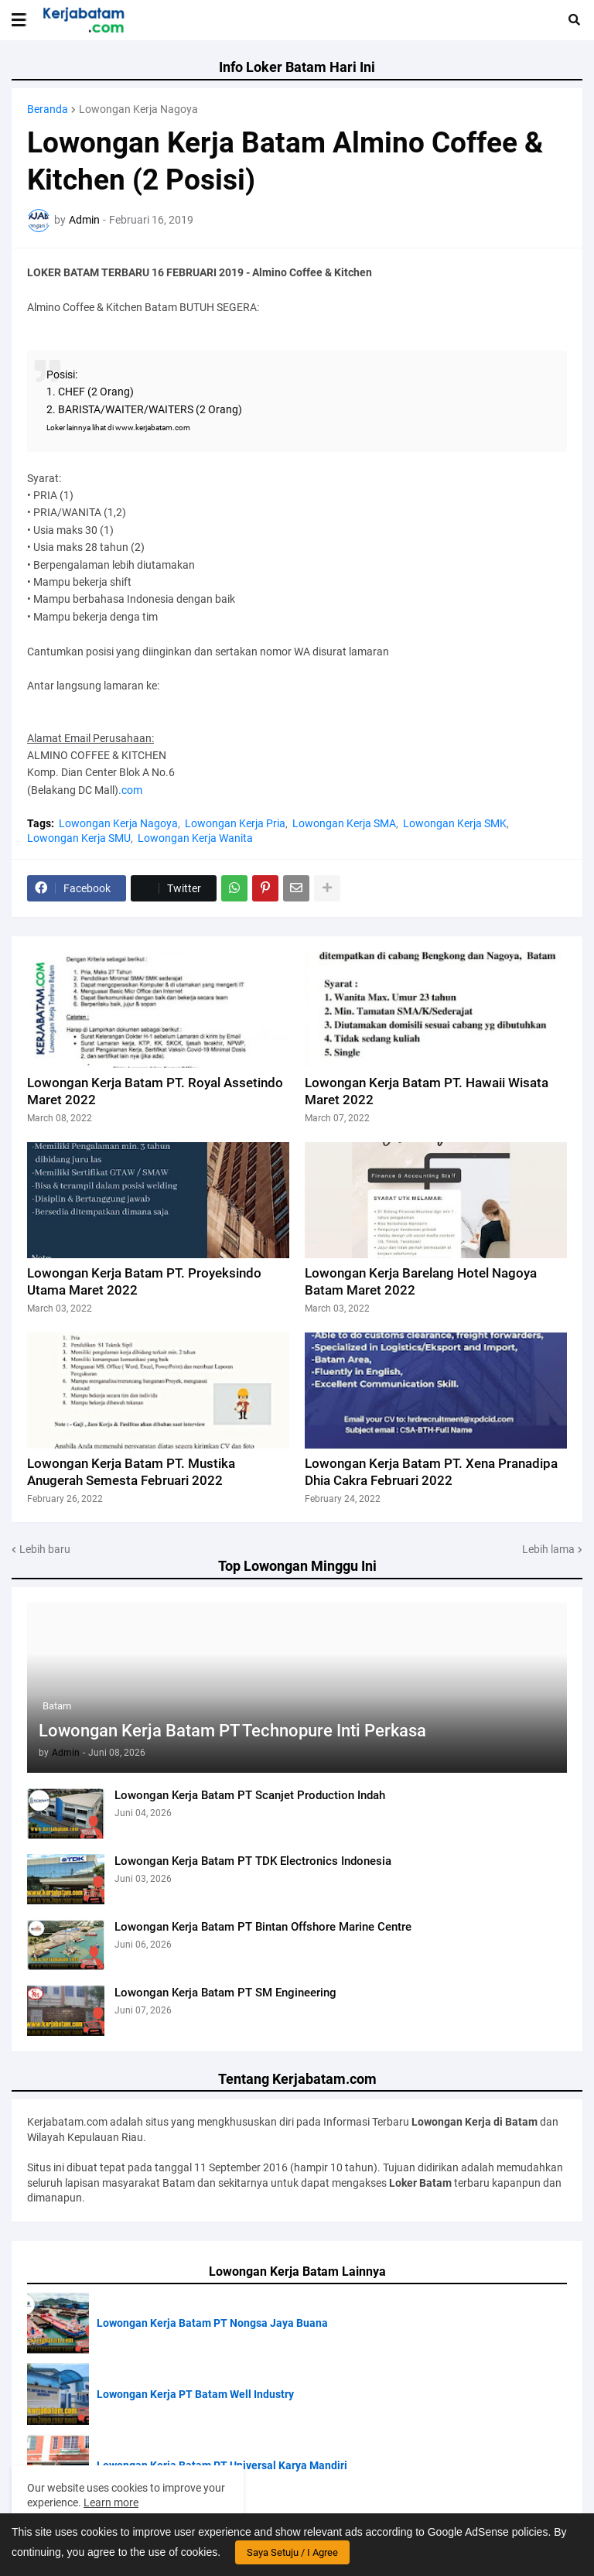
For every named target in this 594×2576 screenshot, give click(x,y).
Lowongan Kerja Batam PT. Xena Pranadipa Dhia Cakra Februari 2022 (431, 1472)
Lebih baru (44, 1549)
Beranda (47, 109)
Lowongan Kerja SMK (455, 823)
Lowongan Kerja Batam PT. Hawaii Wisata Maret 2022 (426, 1091)
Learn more (111, 2502)
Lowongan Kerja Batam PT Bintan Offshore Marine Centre (262, 1927)
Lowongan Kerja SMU (79, 838)
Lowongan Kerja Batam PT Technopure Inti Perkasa (232, 1730)
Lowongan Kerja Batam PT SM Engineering (225, 1993)
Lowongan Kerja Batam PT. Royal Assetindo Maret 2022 (155, 1091)
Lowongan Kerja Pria (235, 823)
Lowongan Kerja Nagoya (138, 109)
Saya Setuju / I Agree (292, 2552)
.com (130, 790)
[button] (19, 20)
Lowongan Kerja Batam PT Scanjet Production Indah (249, 1795)
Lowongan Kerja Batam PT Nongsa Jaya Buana (212, 2323)
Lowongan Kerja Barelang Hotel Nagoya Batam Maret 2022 (421, 1281)
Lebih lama (548, 1549)
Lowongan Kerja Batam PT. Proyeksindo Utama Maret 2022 (144, 1281)
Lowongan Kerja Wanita (195, 838)
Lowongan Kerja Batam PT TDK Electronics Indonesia (252, 1861)
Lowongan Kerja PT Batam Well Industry (195, 2394)
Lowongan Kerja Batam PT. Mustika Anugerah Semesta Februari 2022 (131, 1472)
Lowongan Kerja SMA (344, 823)
